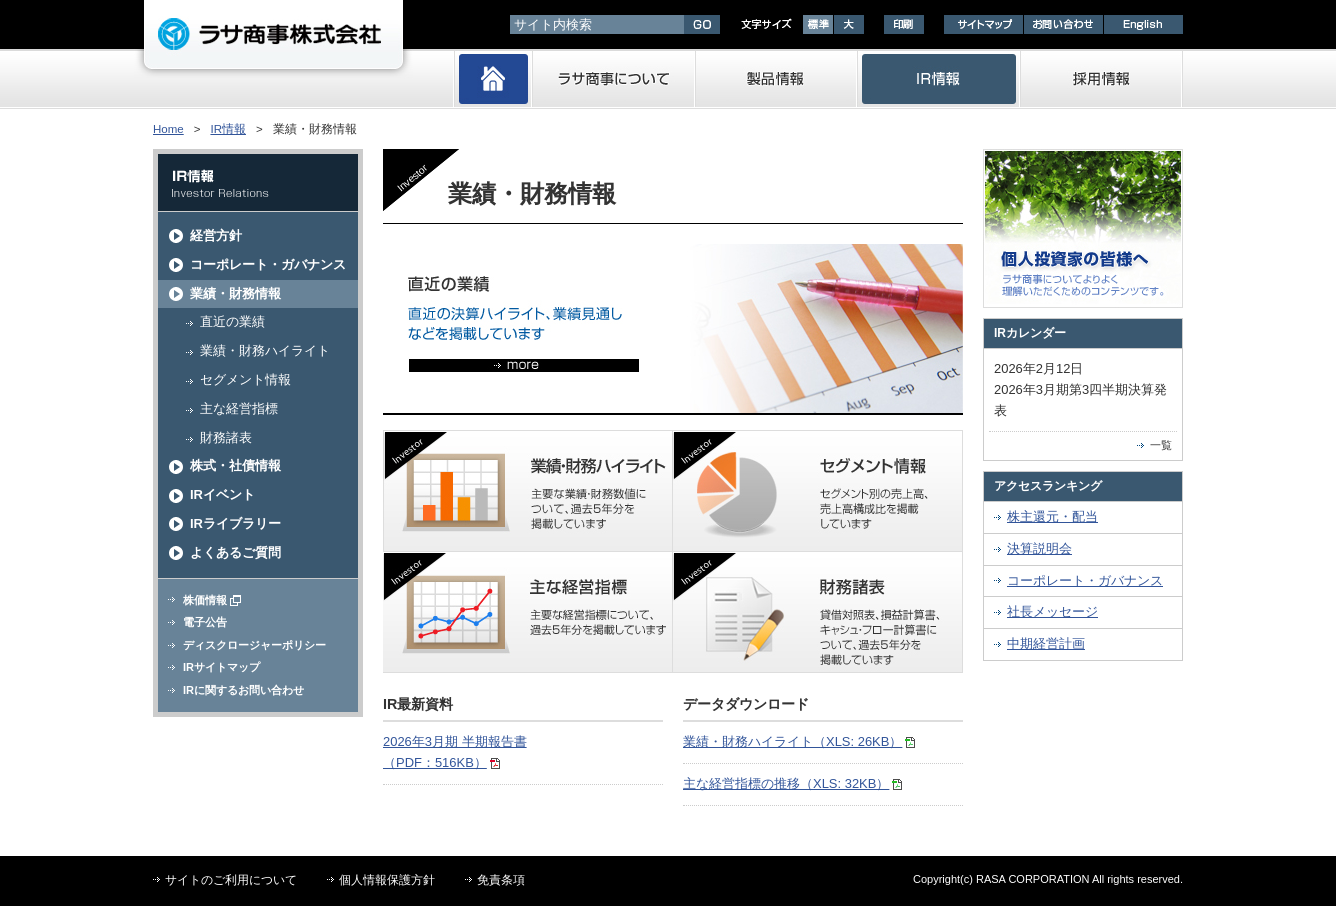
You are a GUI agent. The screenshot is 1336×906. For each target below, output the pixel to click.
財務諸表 (226, 437)
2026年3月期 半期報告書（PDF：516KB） (455, 752)
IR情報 (228, 129)
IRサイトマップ (221, 667)
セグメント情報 (245, 379)
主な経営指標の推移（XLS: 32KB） (792, 783)
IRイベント (222, 494)
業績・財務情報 (235, 293)
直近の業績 (232, 321)
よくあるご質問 (235, 552)
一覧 (1161, 445)
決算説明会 (1039, 548)
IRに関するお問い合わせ (243, 690)
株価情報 (212, 600)
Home (168, 129)
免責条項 (501, 880)
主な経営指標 (239, 408)
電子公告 (205, 622)
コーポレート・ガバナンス (268, 264)
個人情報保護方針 (387, 880)
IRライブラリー (235, 523)
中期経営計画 (1046, 643)
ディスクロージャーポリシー (254, 645)
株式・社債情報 (235, 465)
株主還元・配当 (1052, 516)
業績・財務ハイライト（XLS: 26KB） (799, 741)
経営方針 (216, 235)
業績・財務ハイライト (265, 350)
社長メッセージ (1052, 611)
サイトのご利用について (231, 880)
